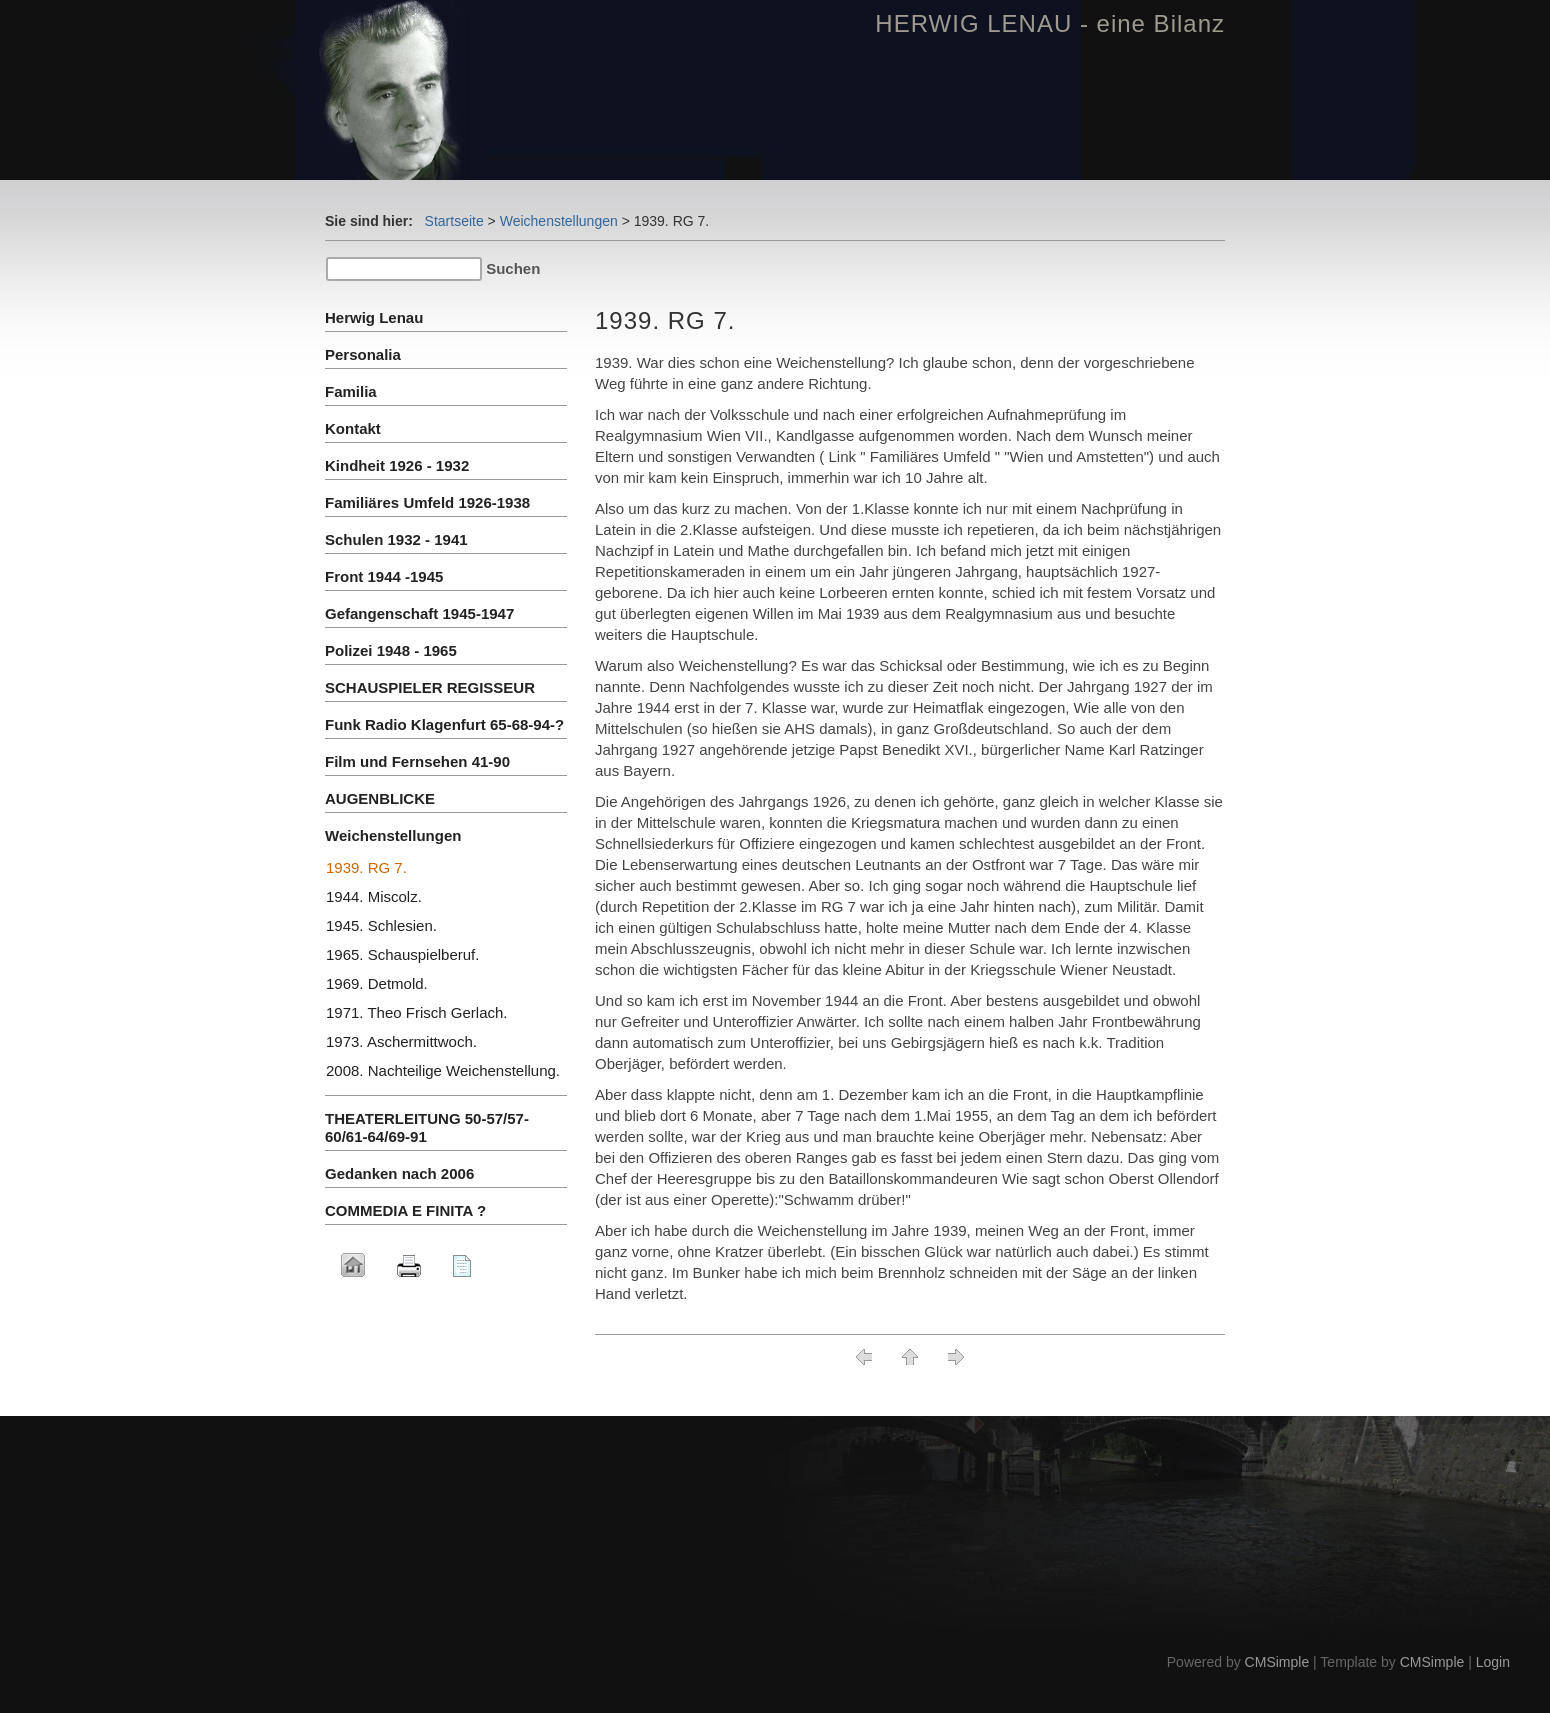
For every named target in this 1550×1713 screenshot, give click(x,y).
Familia (351, 391)
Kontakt (353, 428)
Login (1493, 1662)
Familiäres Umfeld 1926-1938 (427, 502)
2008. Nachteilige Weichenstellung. (443, 1070)
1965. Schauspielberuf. (402, 954)
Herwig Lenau (374, 317)
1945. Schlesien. (381, 925)
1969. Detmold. (377, 983)
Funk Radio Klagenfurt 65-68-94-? (444, 724)
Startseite (454, 221)
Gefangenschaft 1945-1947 (419, 613)
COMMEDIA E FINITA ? (405, 1210)
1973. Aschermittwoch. (401, 1041)
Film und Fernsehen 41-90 (417, 761)
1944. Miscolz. (374, 896)
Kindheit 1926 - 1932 (397, 465)
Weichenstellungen (559, 221)
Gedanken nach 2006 (399, 1173)
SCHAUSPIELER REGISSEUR (430, 687)
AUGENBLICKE (380, 798)
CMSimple (1277, 1662)
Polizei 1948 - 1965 (391, 650)
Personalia (363, 354)
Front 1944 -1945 (384, 576)
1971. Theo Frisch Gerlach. (416, 1012)
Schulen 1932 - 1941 (396, 539)
